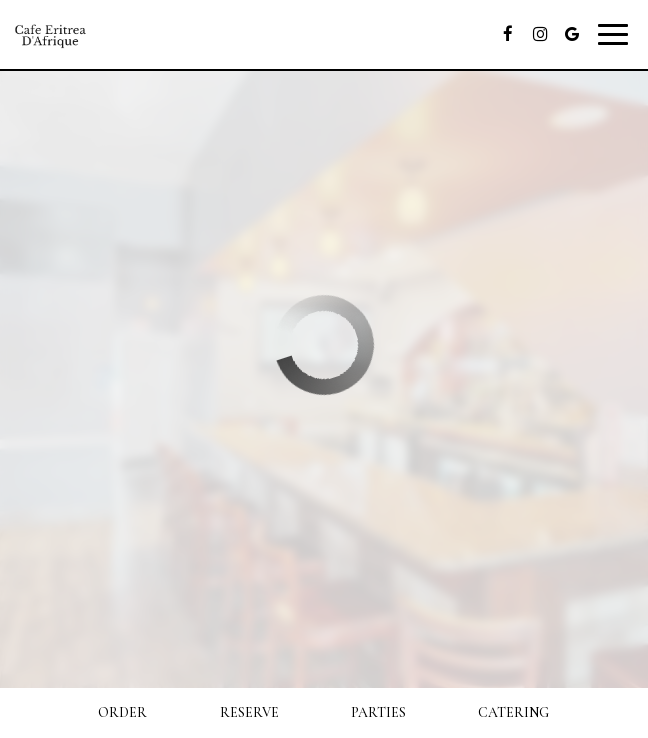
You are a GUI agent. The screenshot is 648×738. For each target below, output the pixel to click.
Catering (513, 712)
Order (122, 712)
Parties (378, 712)
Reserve (249, 712)
